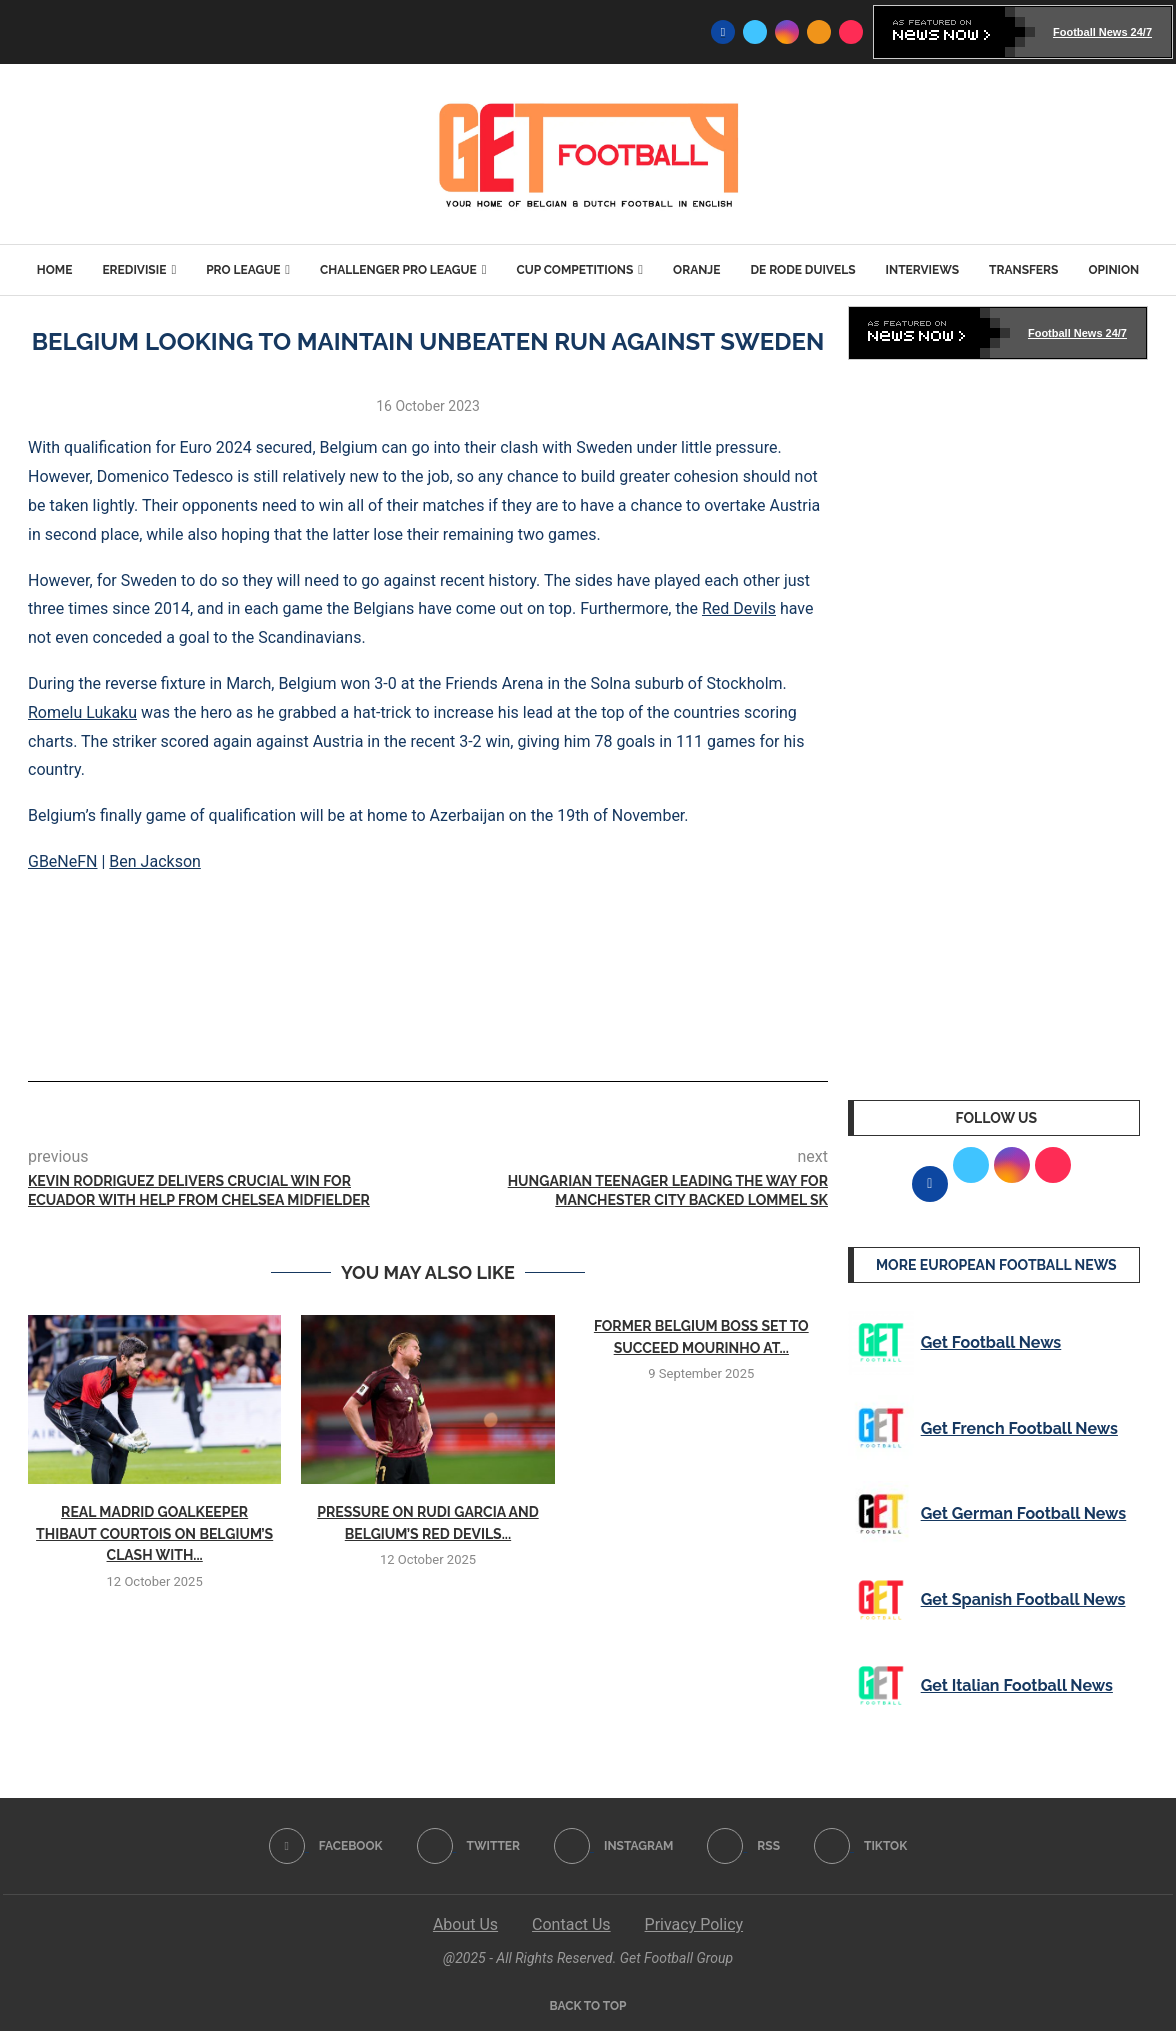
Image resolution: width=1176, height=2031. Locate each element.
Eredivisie (134, 270)
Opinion (1113, 270)
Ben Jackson (155, 861)
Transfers (1023, 270)
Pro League (243, 270)
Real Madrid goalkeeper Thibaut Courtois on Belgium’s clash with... (154, 1533)
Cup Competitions (574, 270)
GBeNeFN (63, 861)
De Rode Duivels (802, 270)
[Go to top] (588, 2004)
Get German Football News (1024, 1513)
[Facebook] (723, 32)
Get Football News (991, 1342)
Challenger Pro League (398, 270)
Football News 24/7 (1102, 32)
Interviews (922, 270)
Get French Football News (1019, 1428)
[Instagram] (787, 32)
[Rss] (819, 32)
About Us (465, 1924)
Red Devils (739, 608)
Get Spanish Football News (1023, 1599)
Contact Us (571, 1924)
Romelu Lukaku (82, 712)
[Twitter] (755, 32)
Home (55, 270)
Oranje (696, 270)
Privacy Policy (694, 1924)
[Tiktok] (851, 32)
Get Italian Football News (1017, 1685)
